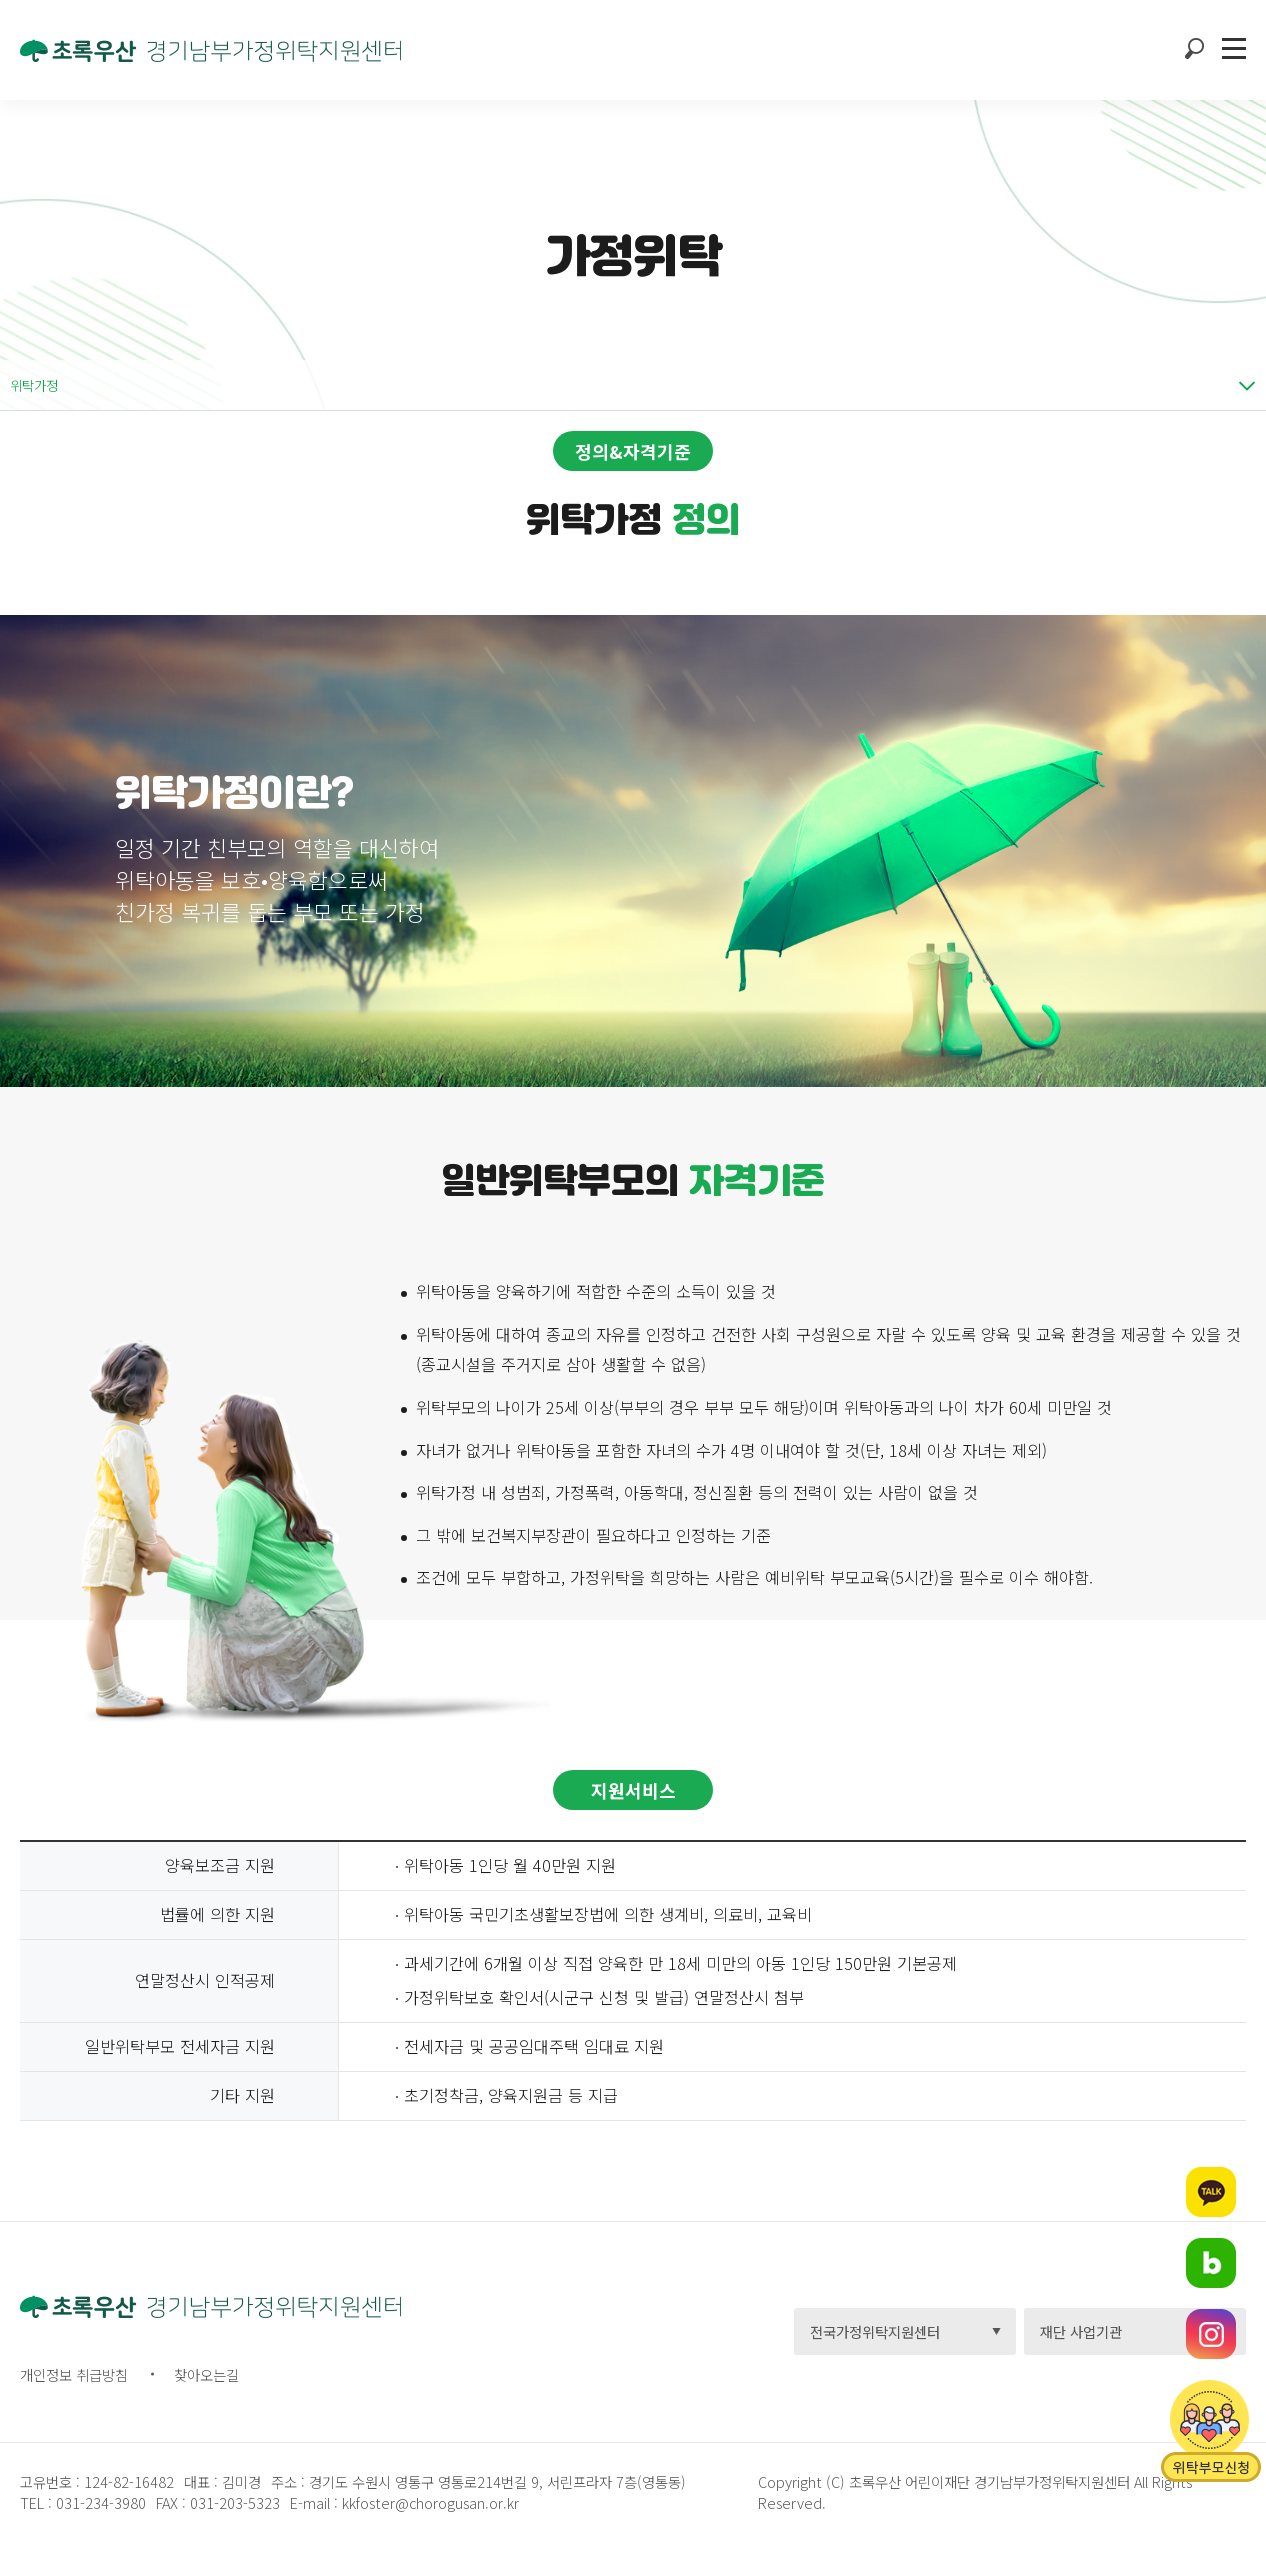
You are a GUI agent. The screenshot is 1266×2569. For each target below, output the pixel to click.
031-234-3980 (99, 2502)
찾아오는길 (206, 2374)
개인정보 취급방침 (74, 2374)
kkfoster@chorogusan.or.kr (430, 2502)
